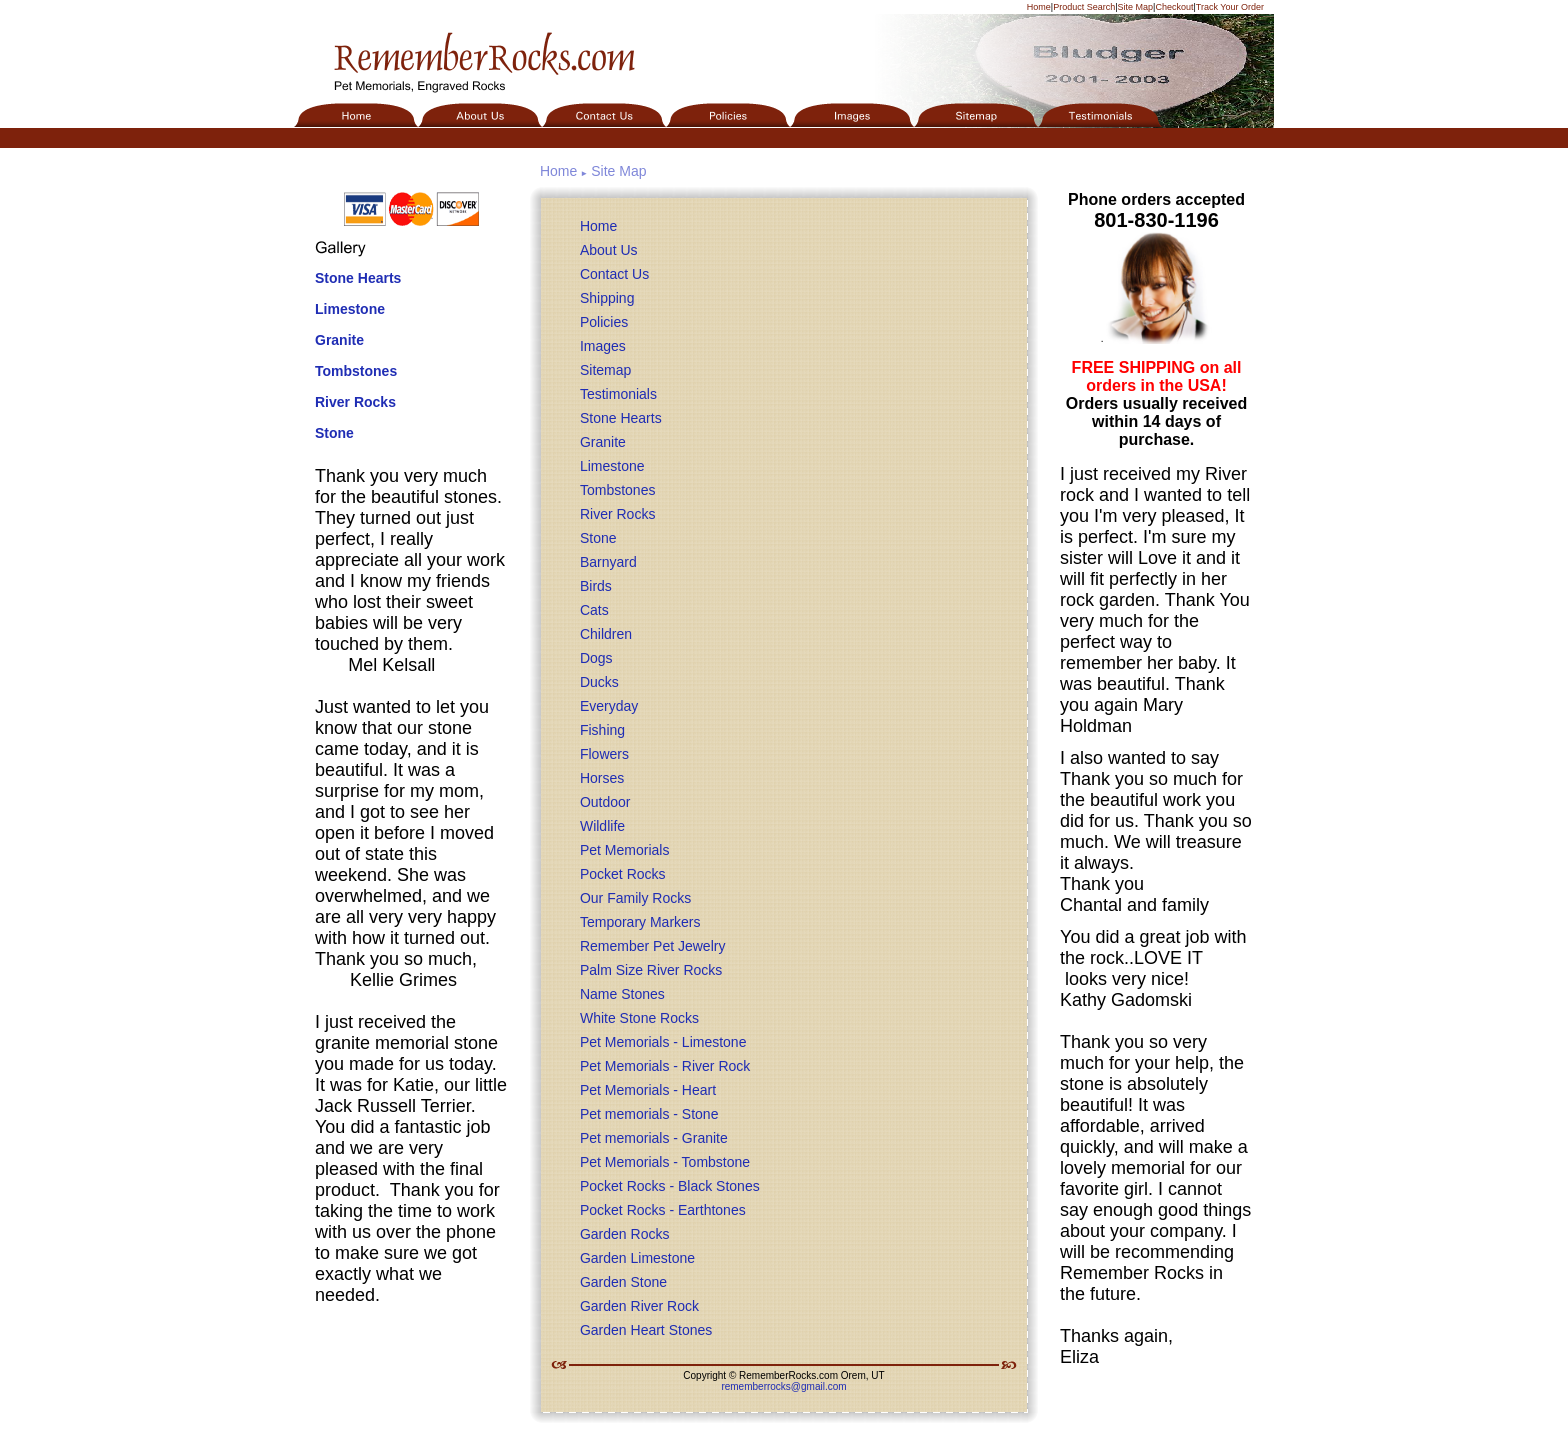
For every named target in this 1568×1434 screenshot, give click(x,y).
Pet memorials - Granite (654, 1138)
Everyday (609, 706)
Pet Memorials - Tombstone (665, 1162)
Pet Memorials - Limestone (663, 1042)
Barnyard (608, 562)
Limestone (350, 309)
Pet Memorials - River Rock (665, 1066)
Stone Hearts (358, 278)
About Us (609, 250)
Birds (596, 586)
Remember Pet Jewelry (653, 946)
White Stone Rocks (639, 1018)
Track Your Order (1230, 7)
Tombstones (356, 371)
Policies (604, 322)
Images (603, 346)
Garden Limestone (637, 1258)
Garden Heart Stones (646, 1330)
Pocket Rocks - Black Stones (670, 1186)
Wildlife (602, 826)
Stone (334, 433)
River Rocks (355, 402)
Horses (602, 778)
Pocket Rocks (623, 874)
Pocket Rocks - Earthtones (663, 1210)
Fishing (602, 730)
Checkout (1174, 7)
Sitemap (605, 370)
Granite (339, 340)
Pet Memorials (624, 850)
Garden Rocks (624, 1234)
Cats (594, 610)
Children (606, 634)
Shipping (607, 298)
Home (1039, 7)
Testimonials (618, 394)
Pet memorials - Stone (649, 1114)
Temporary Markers (640, 922)
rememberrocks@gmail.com (783, 1386)
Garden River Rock (639, 1306)
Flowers (604, 754)
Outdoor (605, 802)
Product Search (1084, 7)
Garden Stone (623, 1282)
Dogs (596, 658)
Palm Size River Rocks (651, 970)
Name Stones (622, 994)
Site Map (1136, 7)
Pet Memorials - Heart (648, 1090)
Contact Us (614, 274)
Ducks (599, 682)
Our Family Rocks (635, 898)
